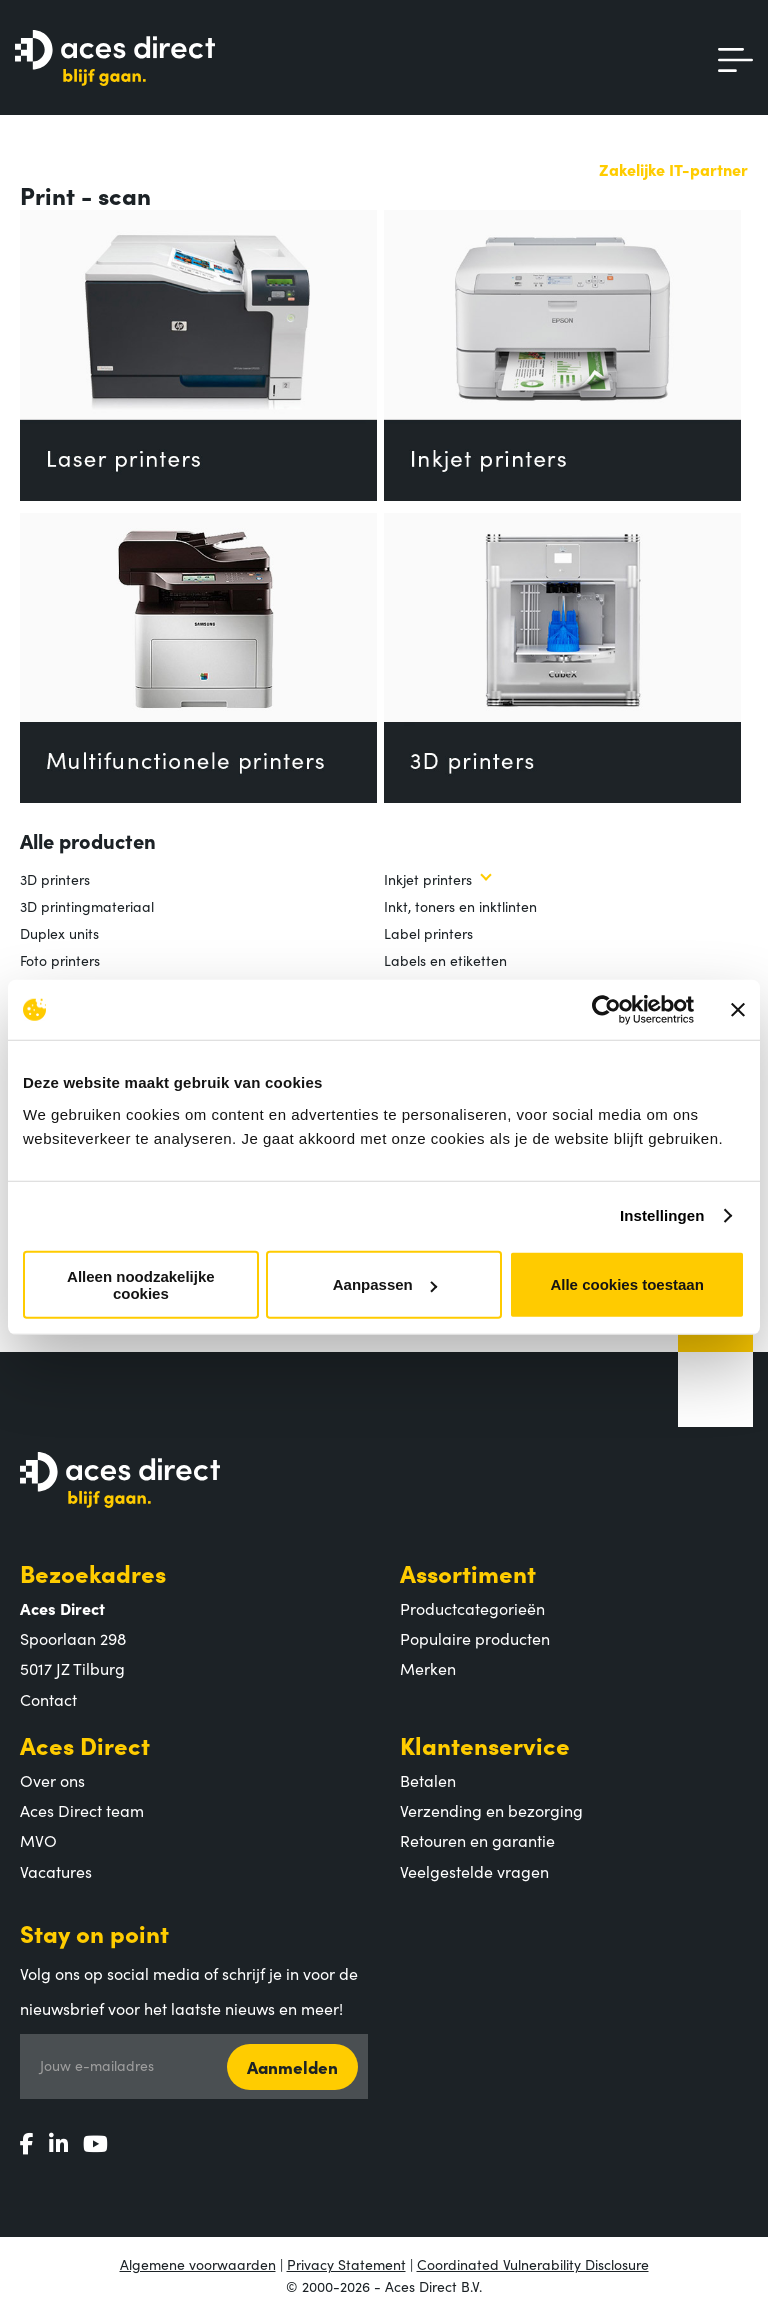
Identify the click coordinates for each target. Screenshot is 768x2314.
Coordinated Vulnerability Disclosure (533, 2264)
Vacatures (56, 1871)
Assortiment (468, 1572)
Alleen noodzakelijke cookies (141, 1284)
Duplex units (59, 933)
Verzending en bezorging (491, 1810)
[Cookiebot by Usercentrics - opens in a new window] (606, 1010)
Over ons (52, 1780)
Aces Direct (85, 1744)
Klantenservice (485, 1744)
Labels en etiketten (445, 960)
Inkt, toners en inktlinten (460, 906)
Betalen (428, 1780)
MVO (38, 1840)
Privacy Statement (346, 2264)
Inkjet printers (428, 879)
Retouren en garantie (477, 1840)
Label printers (428, 933)
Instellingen (662, 1215)
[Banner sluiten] (738, 1010)
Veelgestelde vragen (474, 1871)
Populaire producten (475, 1638)
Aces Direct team (82, 1810)
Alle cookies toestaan (626, 1284)
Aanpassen (385, 1284)
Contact (48, 1699)
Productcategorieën (472, 1608)
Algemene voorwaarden (198, 2264)
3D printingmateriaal (87, 906)
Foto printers (60, 960)
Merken (428, 1668)
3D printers (55, 879)
